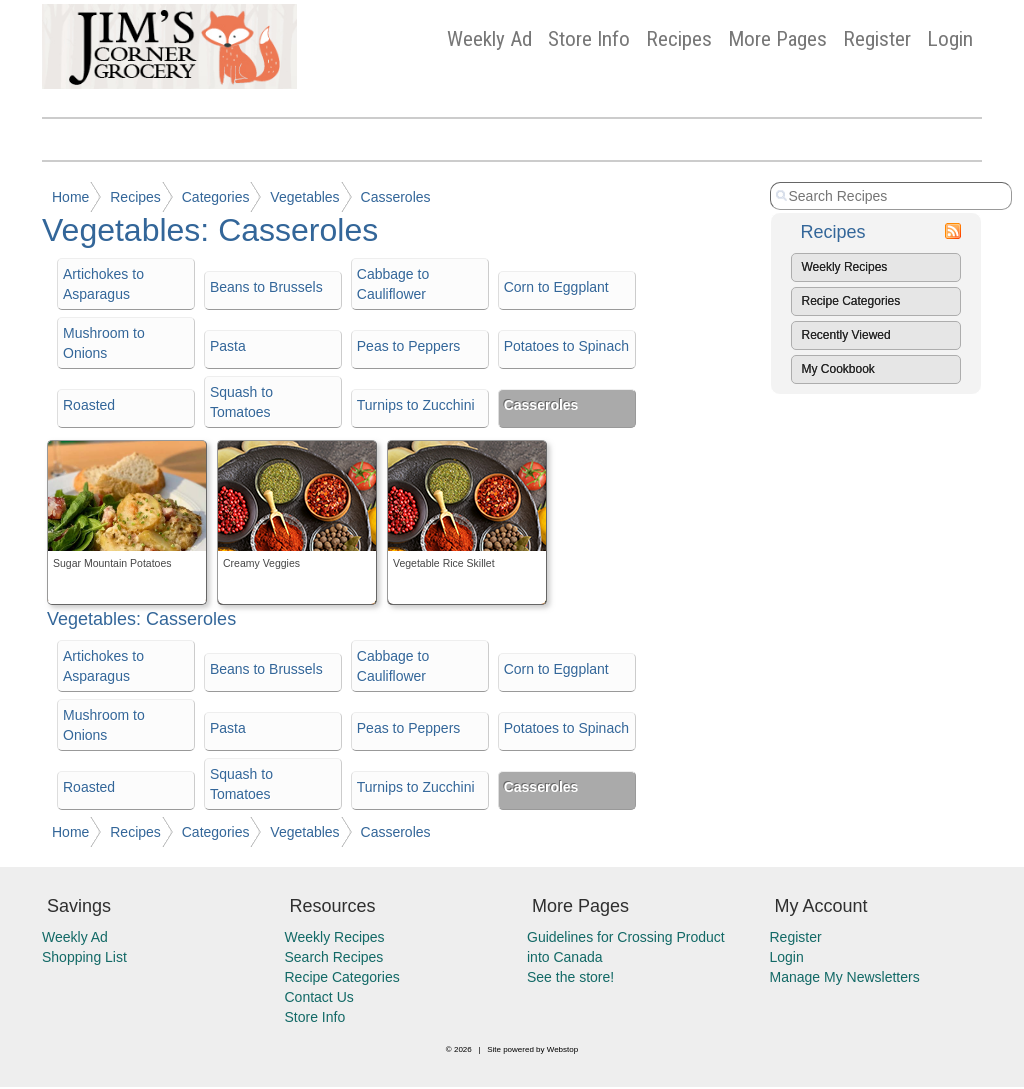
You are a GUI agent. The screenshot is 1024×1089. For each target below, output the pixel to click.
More (777, 39)
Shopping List (84, 957)
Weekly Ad (489, 39)
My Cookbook (838, 369)
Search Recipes (334, 957)
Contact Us (319, 997)
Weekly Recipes (845, 267)
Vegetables (304, 197)
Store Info (589, 39)
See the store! (570, 977)
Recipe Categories (851, 301)
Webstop (562, 1049)
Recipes (679, 39)
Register (877, 39)
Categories (216, 197)
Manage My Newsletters (845, 977)
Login (950, 39)
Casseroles (396, 197)
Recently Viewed (846, 335)
